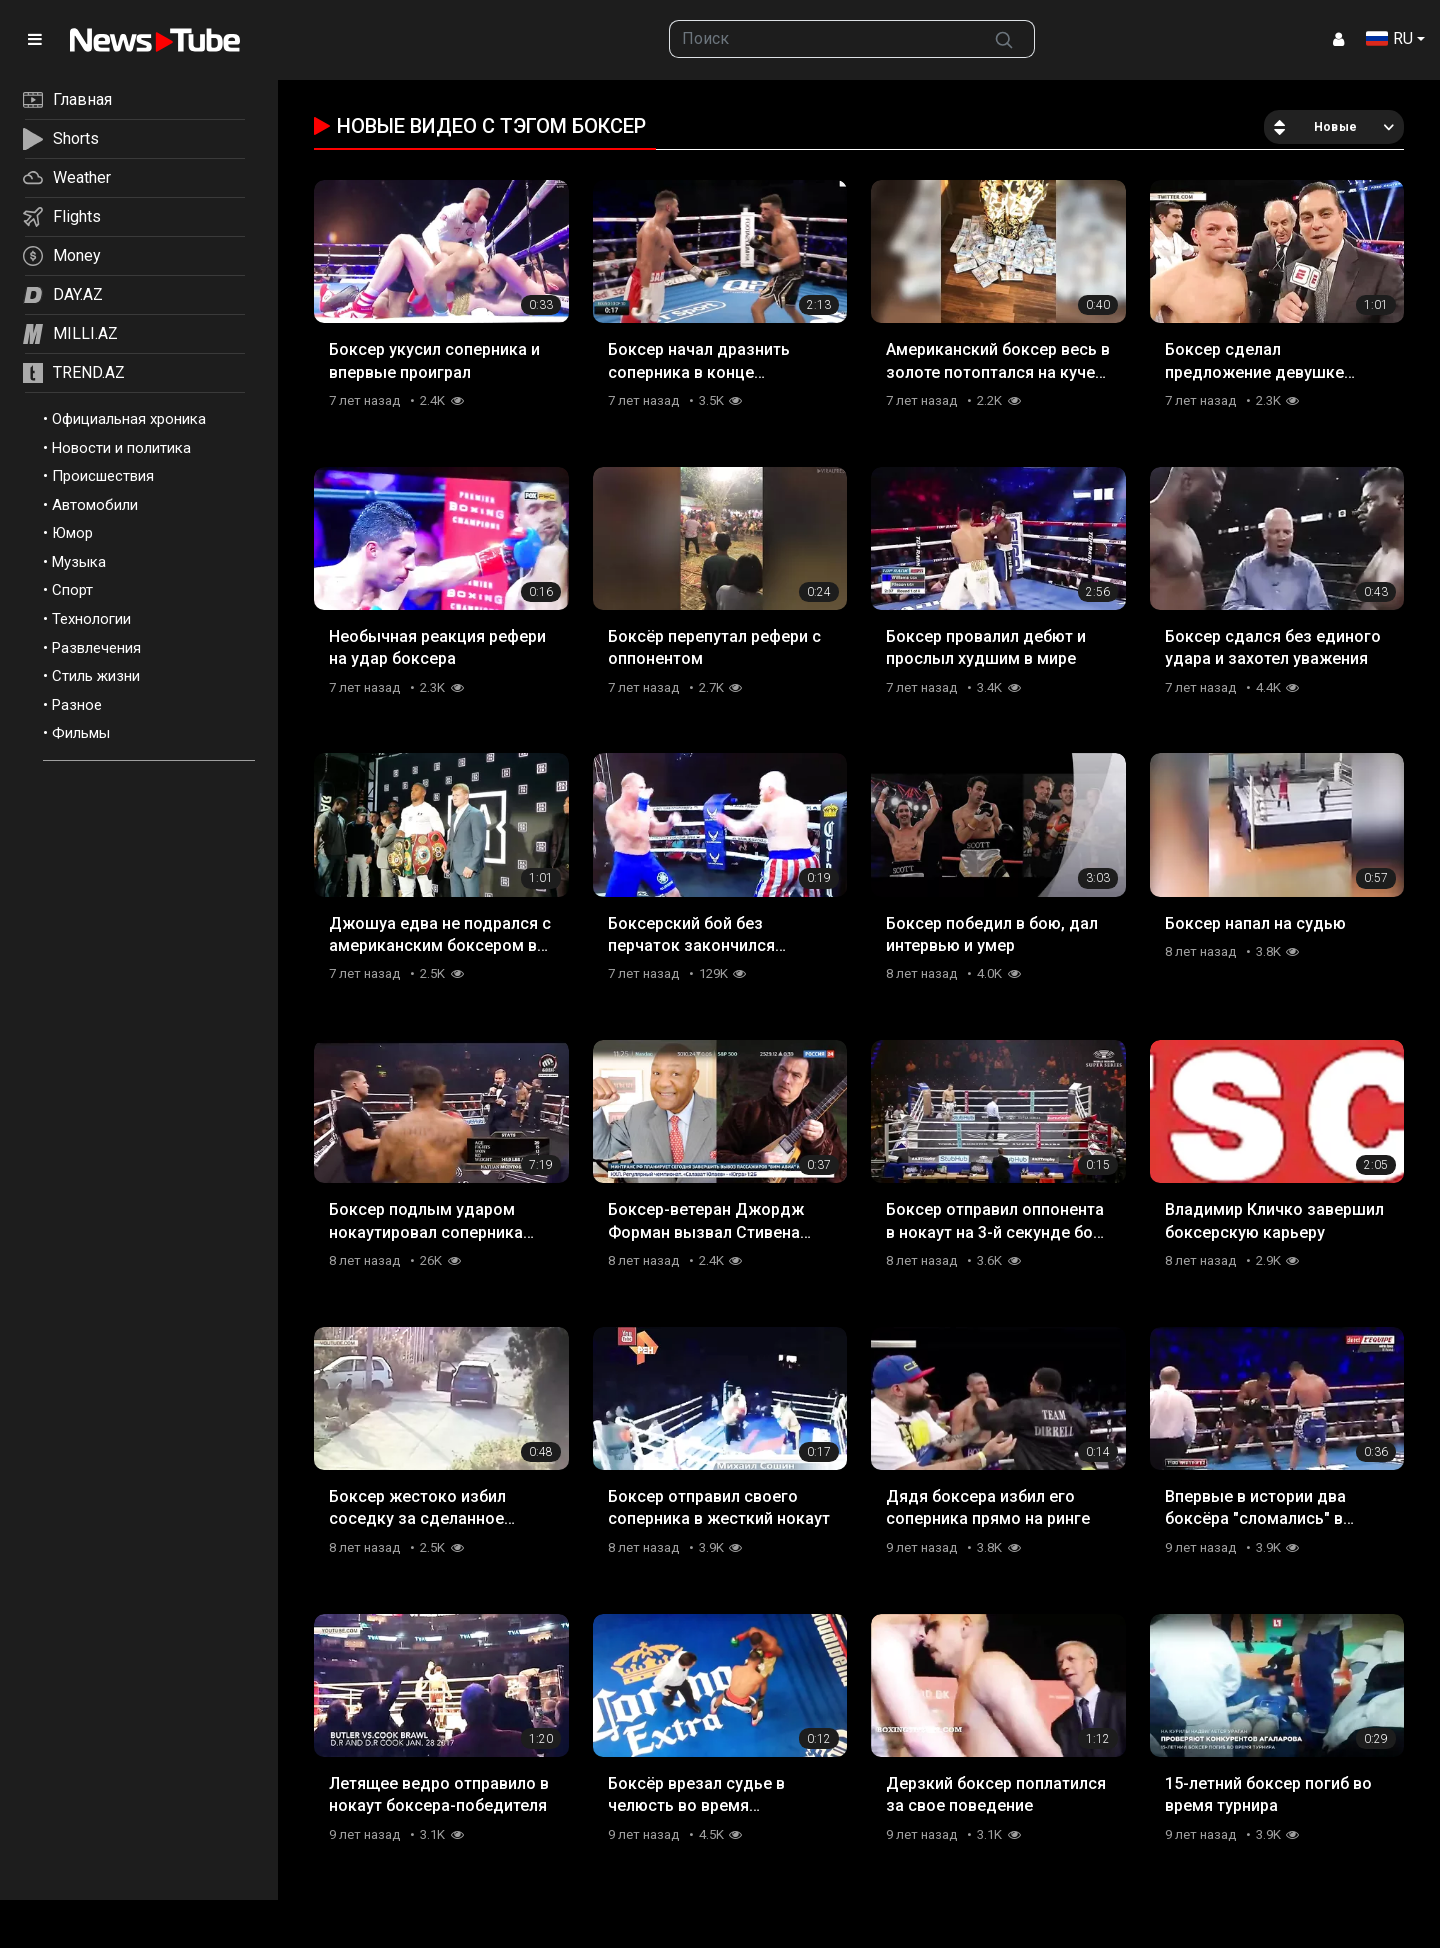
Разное (77, 705)
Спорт (72, 590)
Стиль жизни (96, 676)
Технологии (91, 619)
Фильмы (81, 733)
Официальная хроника (129, 419)
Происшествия (103, 476)
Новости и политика (121, 448)
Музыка (79, 562)
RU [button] (1389, 38)
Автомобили (95, 505)
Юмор (72, 533)
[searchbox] (822, 39)
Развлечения (96, 648)
